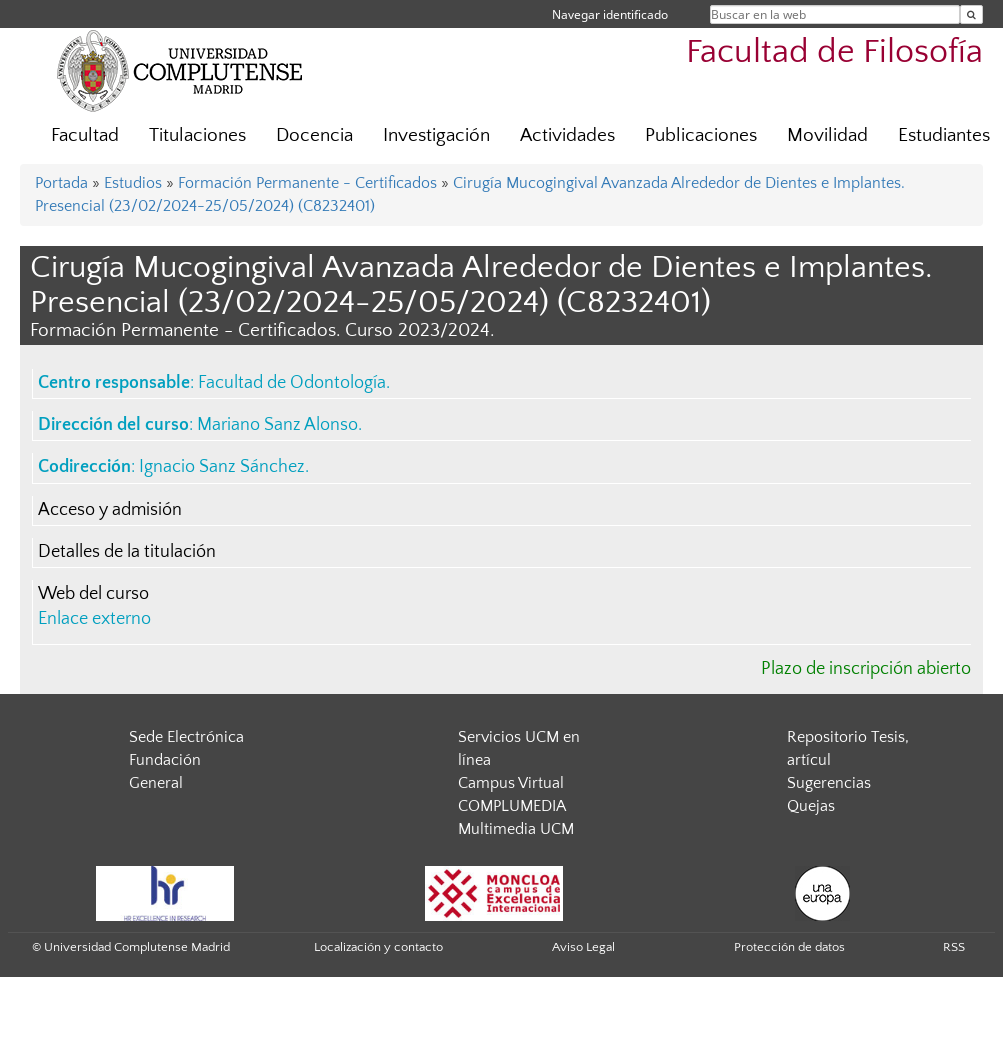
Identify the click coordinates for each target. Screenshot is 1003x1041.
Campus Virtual (511, 783)
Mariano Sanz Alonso (277, 425)
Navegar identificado (610, 14)
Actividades (567, 135)
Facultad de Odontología (292, 383)
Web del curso (93, 594)
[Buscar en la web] (971, 14)
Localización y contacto (378, 947)
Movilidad (827, 135)
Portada (61, 183)
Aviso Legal (583, 947)
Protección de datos (789, 947)
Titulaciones (197, 135)
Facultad (85, 135)
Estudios (133, 183)
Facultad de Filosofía (834, 52)
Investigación (436, 135)
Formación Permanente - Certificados (307, 183)
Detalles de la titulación (127, 552)
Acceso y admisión (110, 510)
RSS (954, 947)
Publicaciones (701, 135)
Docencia (314, 135)
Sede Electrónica (186, 737)
